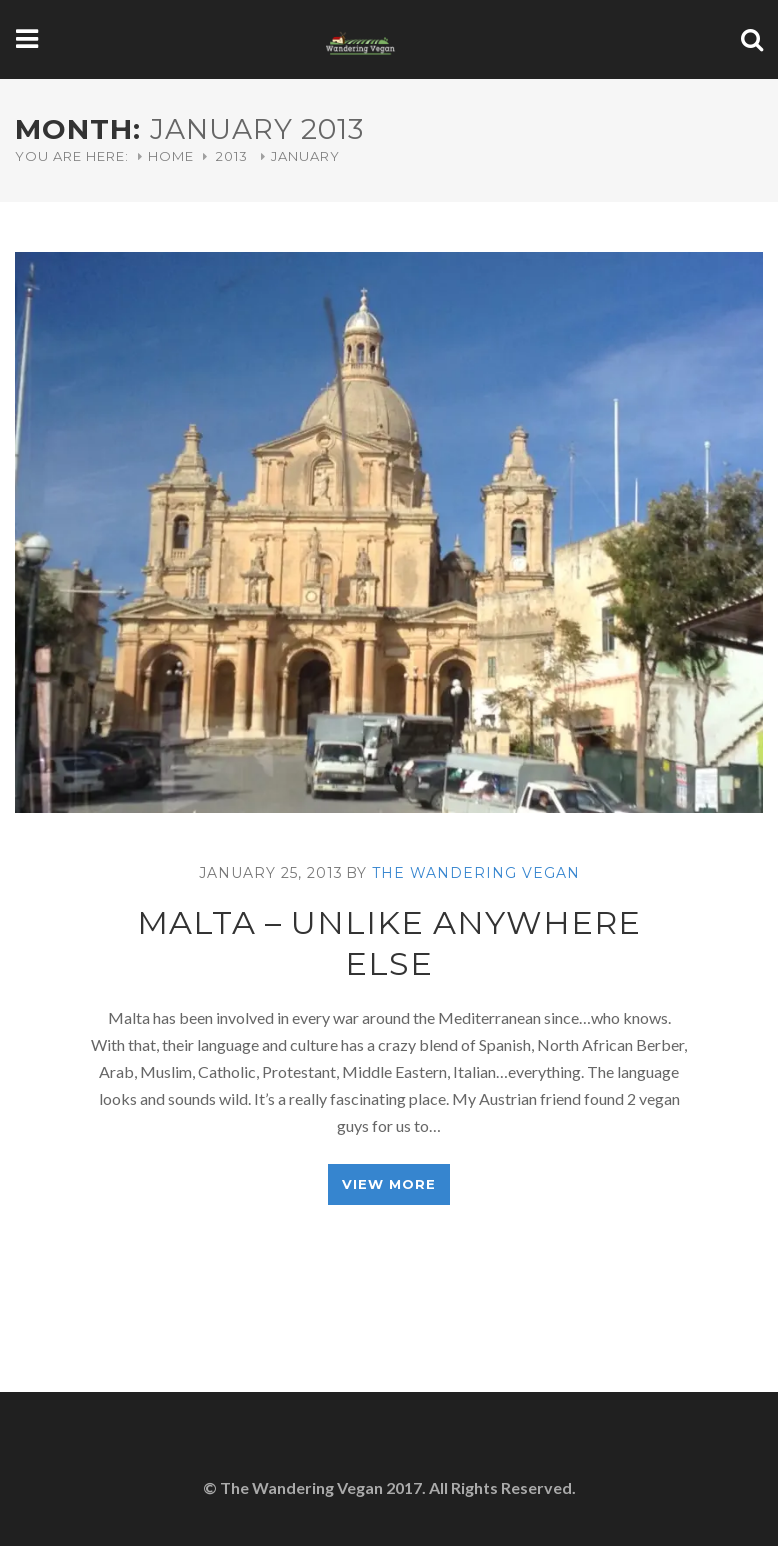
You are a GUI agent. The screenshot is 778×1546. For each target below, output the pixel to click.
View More (389, 1184)
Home (171, 156)
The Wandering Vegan (476, 873)
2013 (232, 156)
